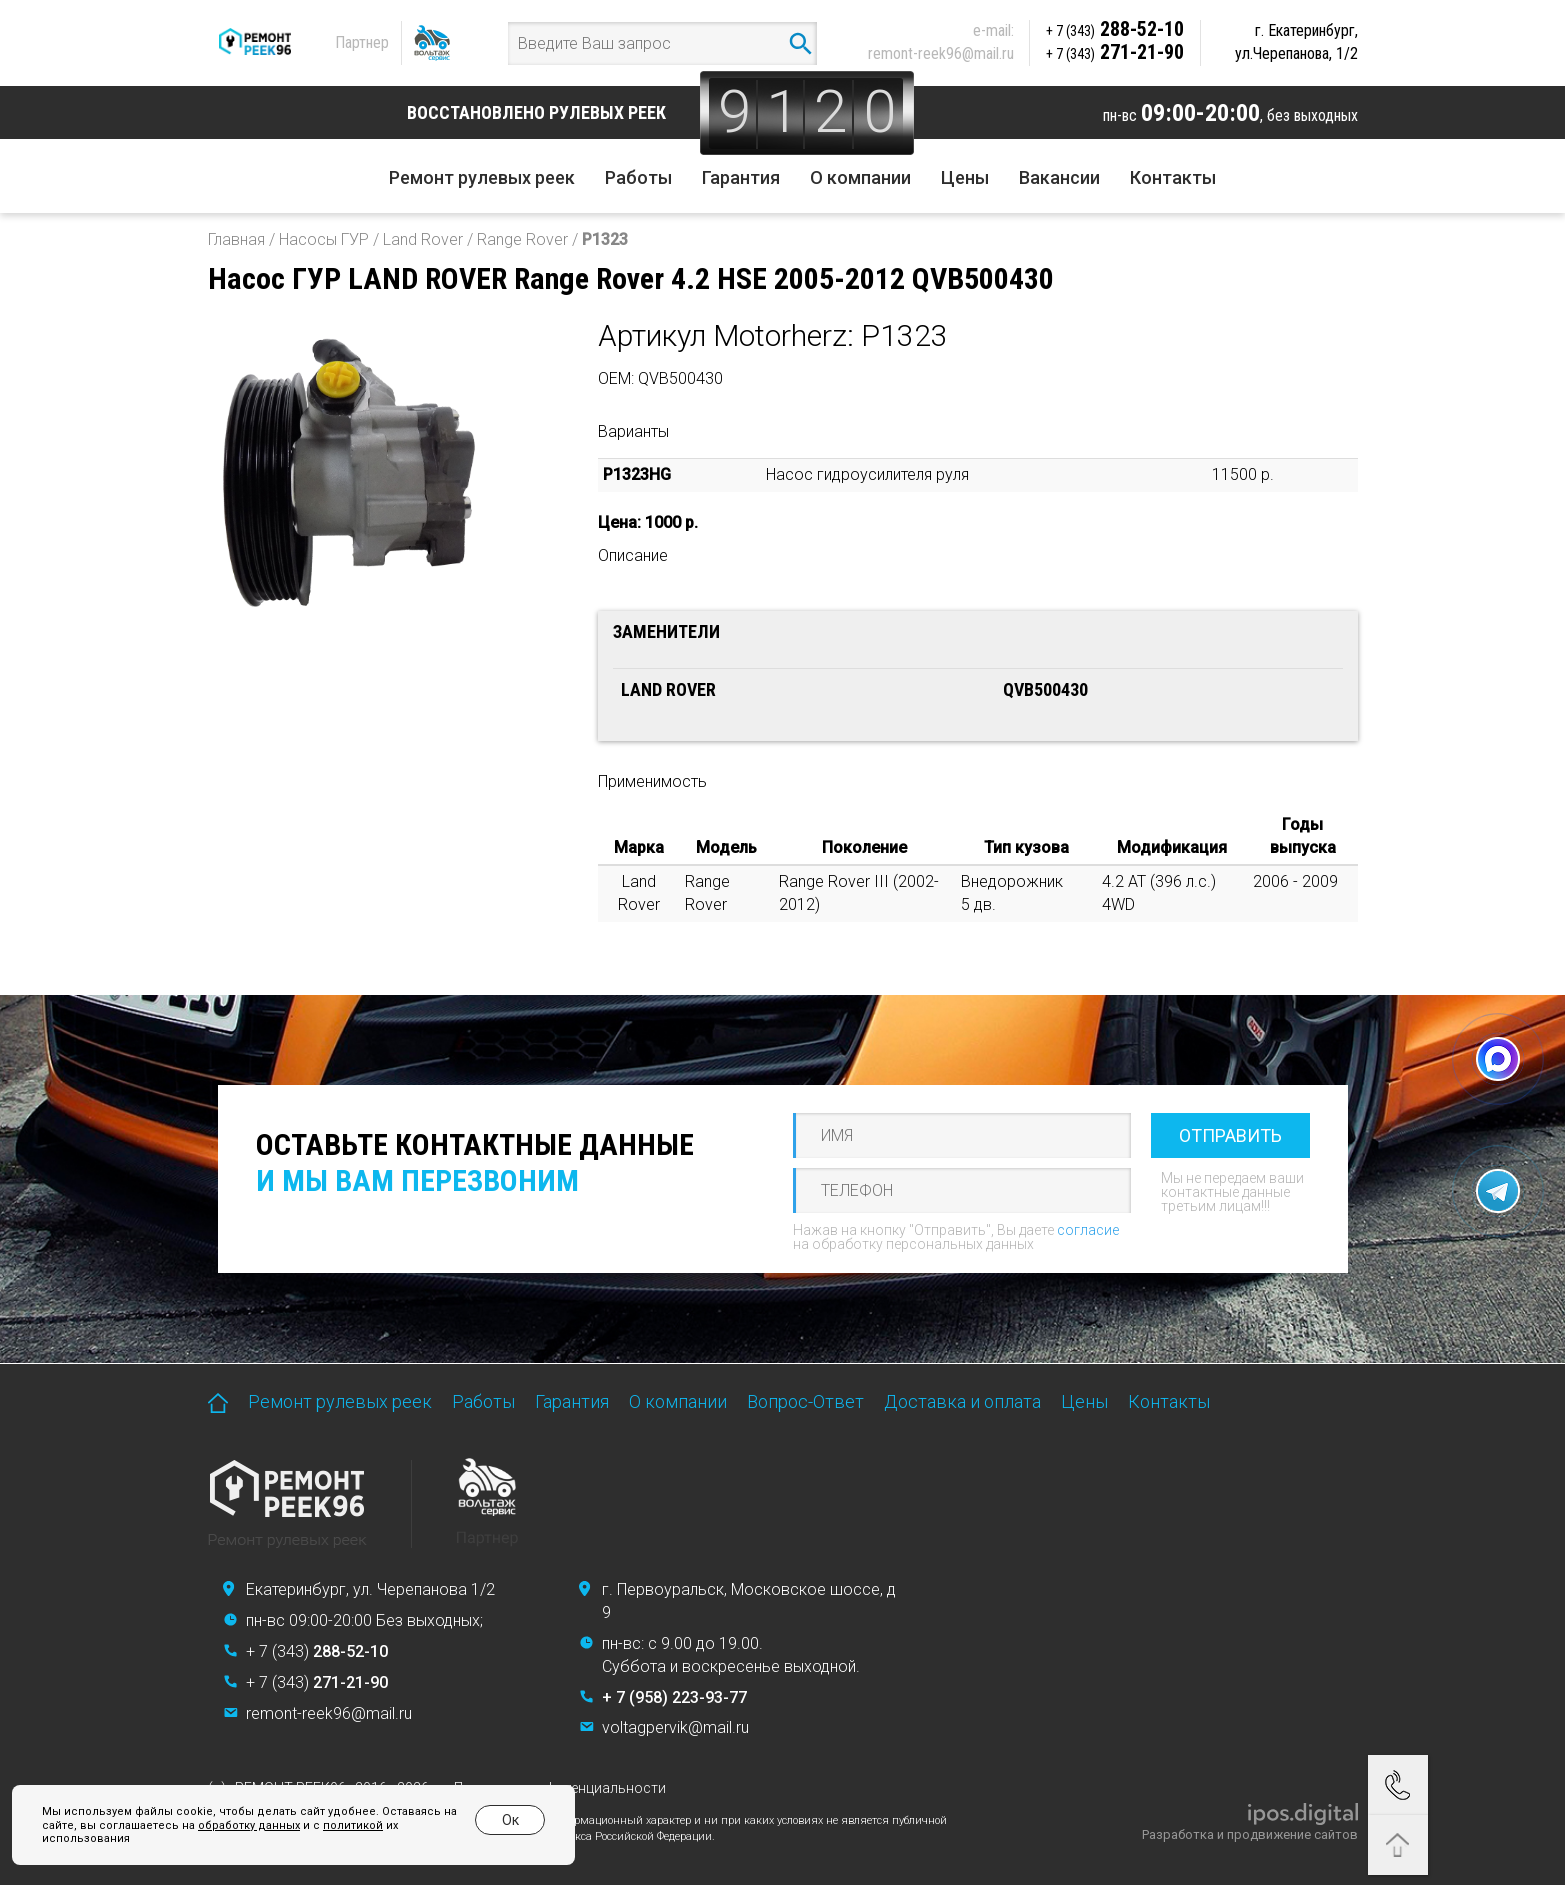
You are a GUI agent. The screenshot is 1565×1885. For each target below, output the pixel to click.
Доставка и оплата (962, 1401)
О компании (860, 177)
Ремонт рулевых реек (482, 177)
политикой (353, 1825)
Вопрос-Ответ (805, 1401)
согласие (1088, 1230)
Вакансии (1059, 177)
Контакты (1173, 177)
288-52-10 (1115, 29)
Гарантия (741, 177)
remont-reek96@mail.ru (941, 53)
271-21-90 (1115, 52)
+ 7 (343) (317, 1651)
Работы (638, 177)
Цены (965, 177)
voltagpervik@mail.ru (675, 1727)
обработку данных (249, 1825)
